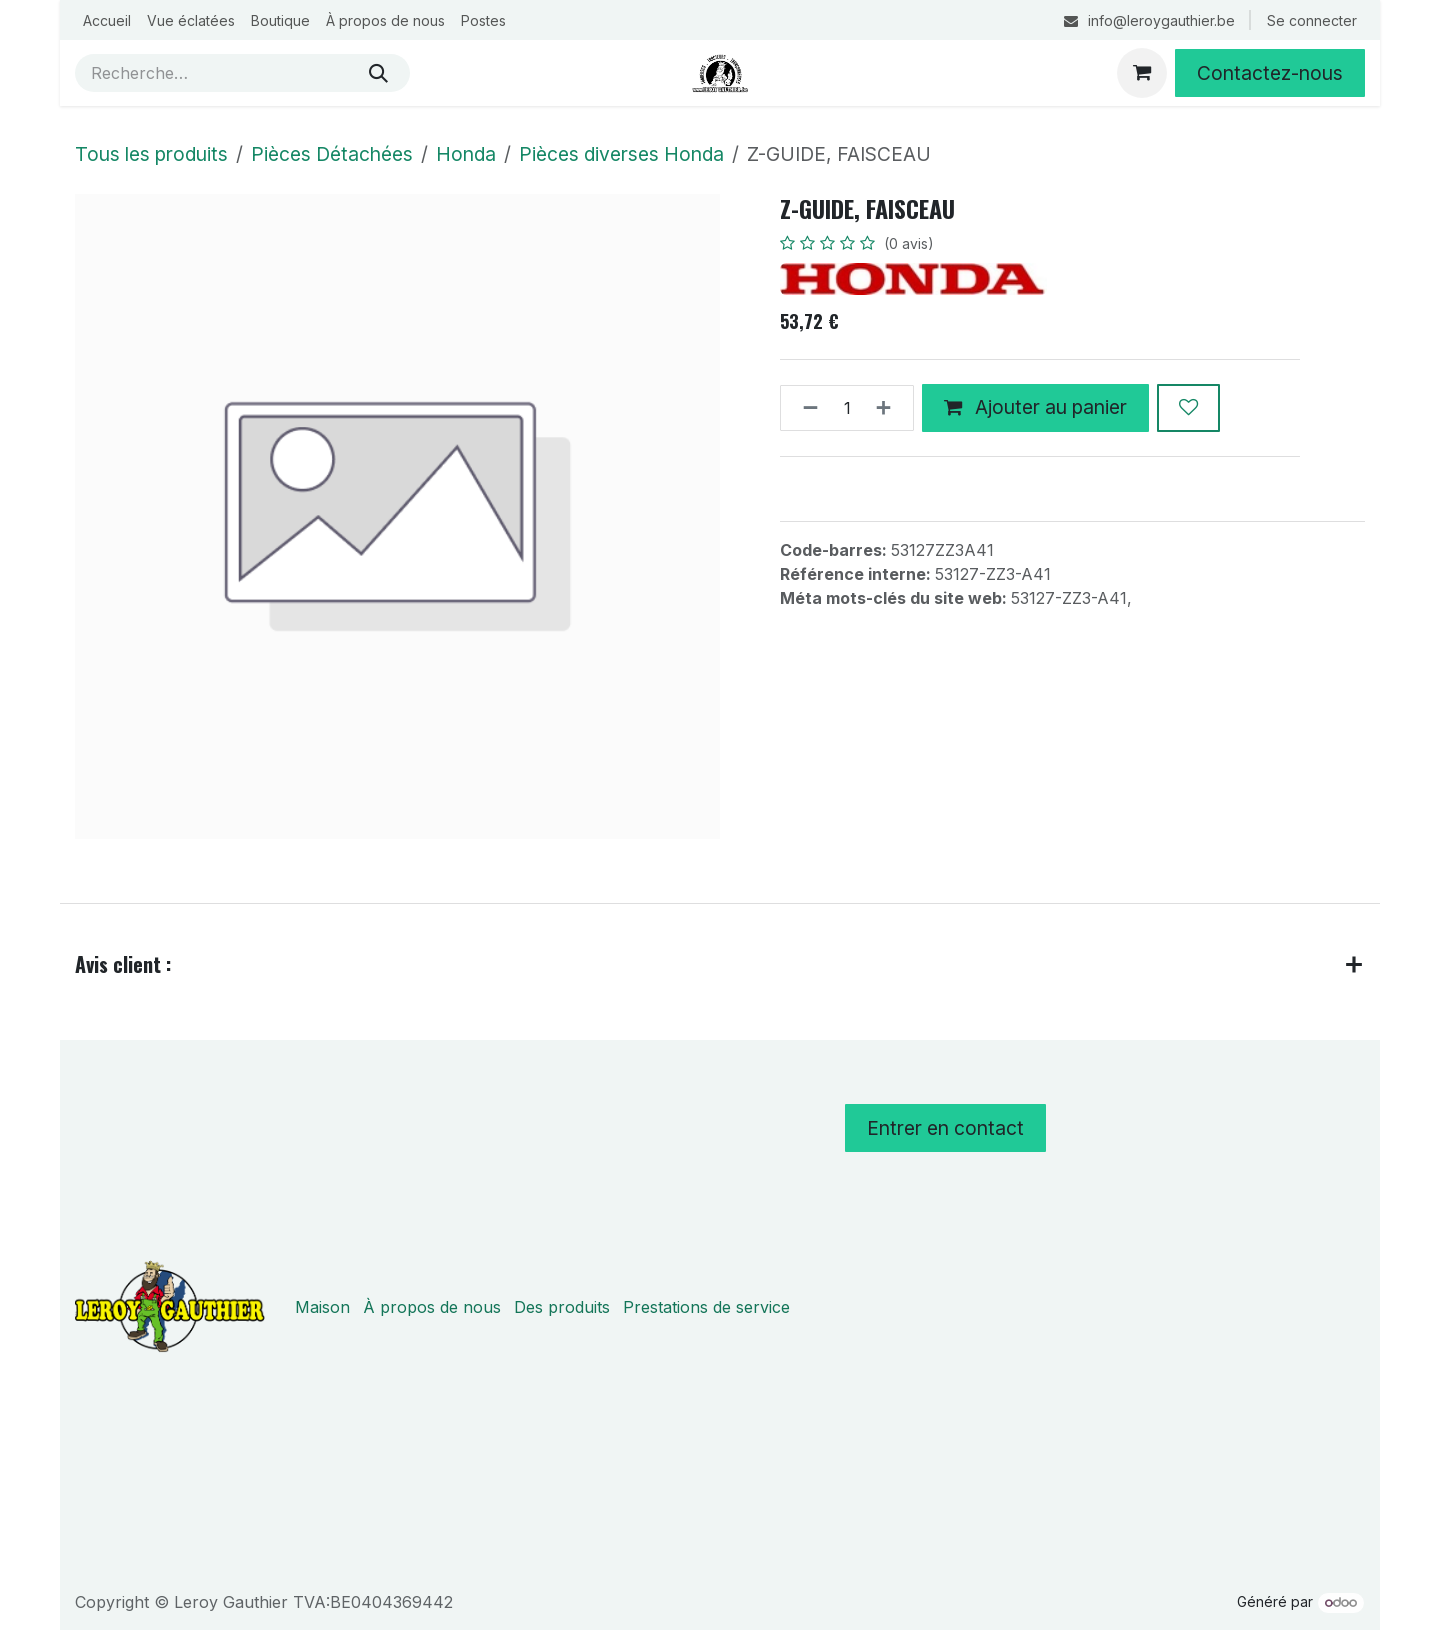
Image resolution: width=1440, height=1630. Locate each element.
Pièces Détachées (332, 154)
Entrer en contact (945, 1128)
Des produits (562, 1307)
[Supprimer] (804, 408)
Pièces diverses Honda (621, 154)
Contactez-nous (1270, 73)
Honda (466, 154)
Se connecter (1312, 20)
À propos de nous (432, 1307)
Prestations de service (706, 1307)
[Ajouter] (889, 408)
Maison (322, 1307)
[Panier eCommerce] (1142, 73)
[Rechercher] (378, 73)
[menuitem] (107, 20)
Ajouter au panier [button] (1035, 408)
